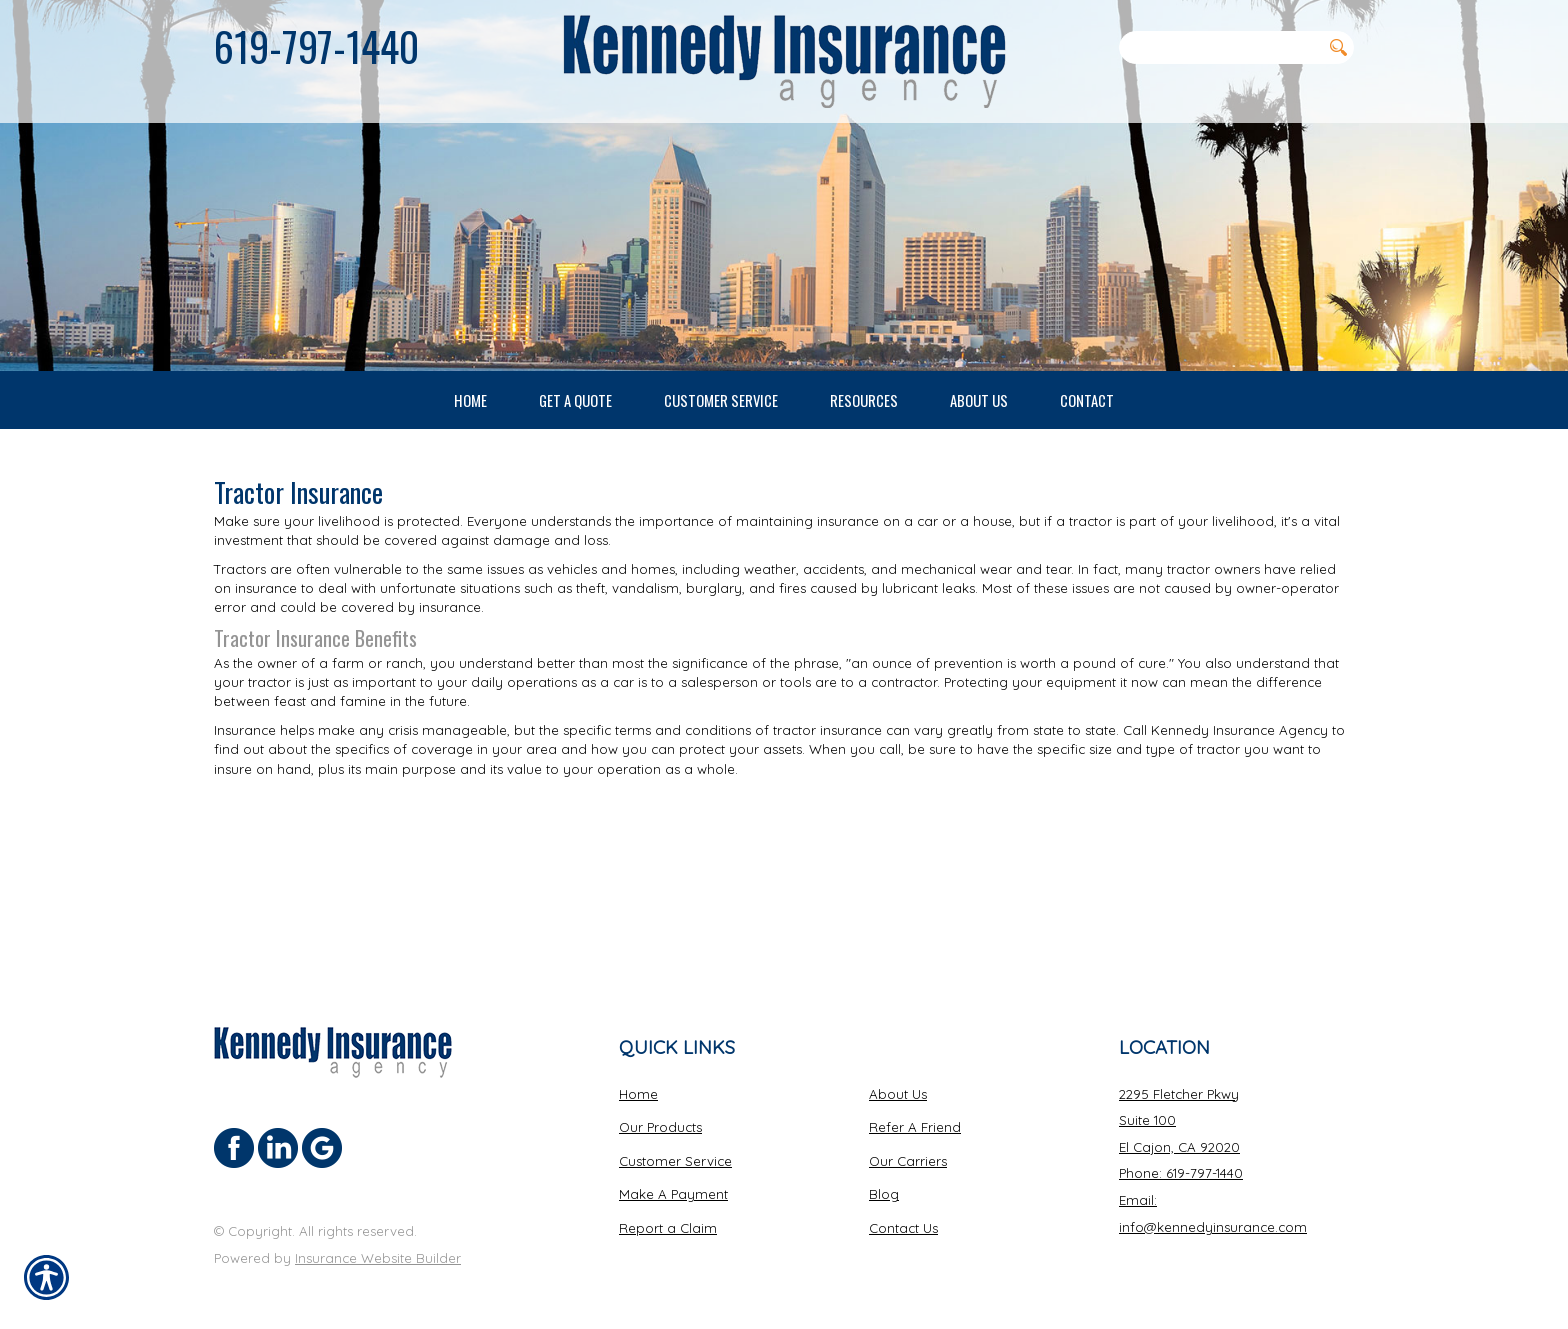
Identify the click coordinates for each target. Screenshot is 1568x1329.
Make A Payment (673, 1177)
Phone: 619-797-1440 (1181, 1156)
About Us (898, 1076)
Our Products (660, 1110)
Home (638, 1076)
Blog (884, 1177)
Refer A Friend (915, 1110)
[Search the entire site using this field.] (1220, 47)
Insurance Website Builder (378, 1240)
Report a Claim (668, 1211)
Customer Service (675, 1143)
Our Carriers (908, 1143)
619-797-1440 (316, 46)
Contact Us (903, 1211)
